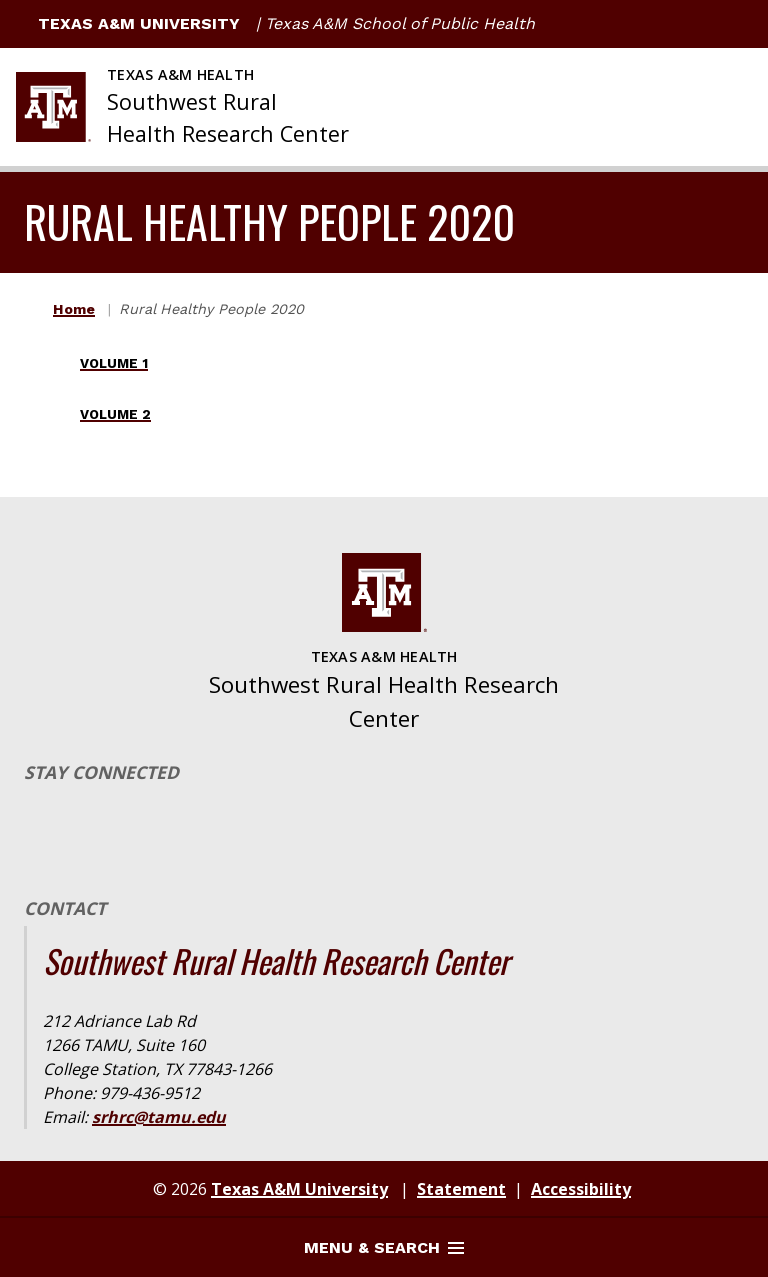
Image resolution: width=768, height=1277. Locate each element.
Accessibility (581, 1189)
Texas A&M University (128, 23)
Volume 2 (115, 414)
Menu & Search (384, 1247)
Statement (461, 1189)
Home (74, 309)
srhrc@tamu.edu (159, 1117)
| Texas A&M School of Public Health (395, 23)
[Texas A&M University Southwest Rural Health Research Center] (182, 107)
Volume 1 (114, 363)
